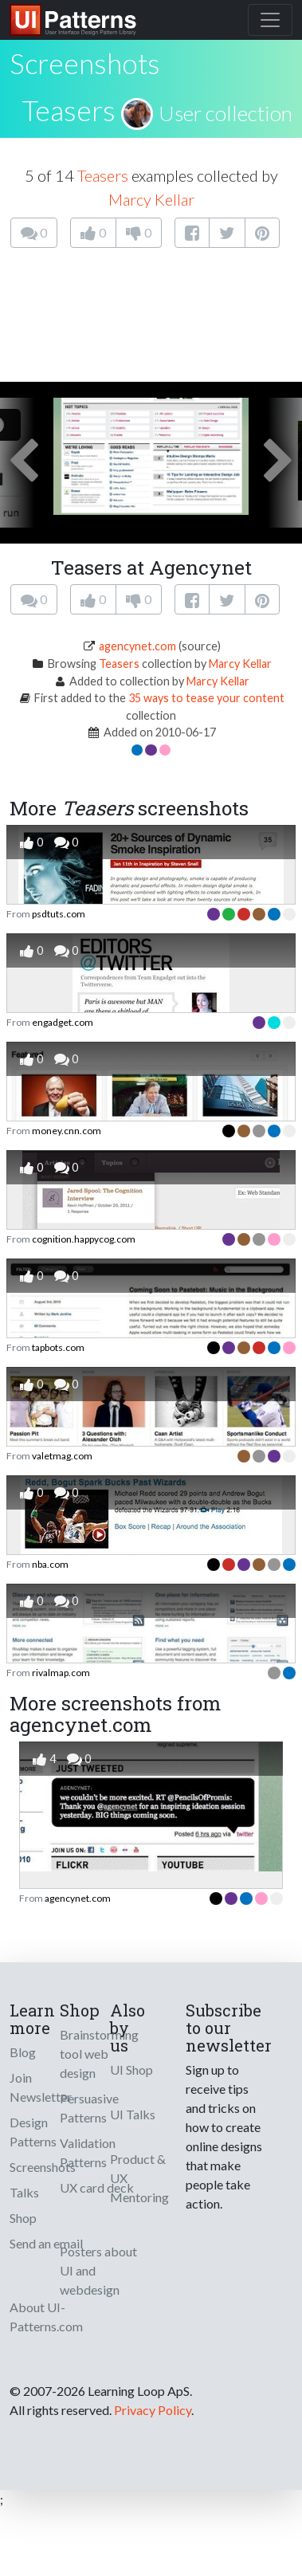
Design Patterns (33, 2132)
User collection (225, 113)
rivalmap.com (61, 1673)
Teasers (69, 110)
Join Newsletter (41, 2087)
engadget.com (62, 1022)
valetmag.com (62, 1456)
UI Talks (132, 2114)
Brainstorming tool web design (99, 2053)
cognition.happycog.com (83, 1239)
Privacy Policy (152, 2409)
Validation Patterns (88, 2152)
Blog (23, 2052)
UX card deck (97, 2187)
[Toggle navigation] (270, 20)
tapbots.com (58, 1347)
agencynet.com (137, 646)
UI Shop (131, 2069)
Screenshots (43, 2166)
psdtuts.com (58, 914)
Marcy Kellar (151, 199)
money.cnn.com (66, 1131)
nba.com (50, 1564)
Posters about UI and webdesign (98, 2270)
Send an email (46, 2243)
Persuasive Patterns (89, 2108)
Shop (23, 2217)
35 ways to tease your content (206, 698)
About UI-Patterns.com (46, 2316)
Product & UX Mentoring (139, 2178)
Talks (24, 2192)
